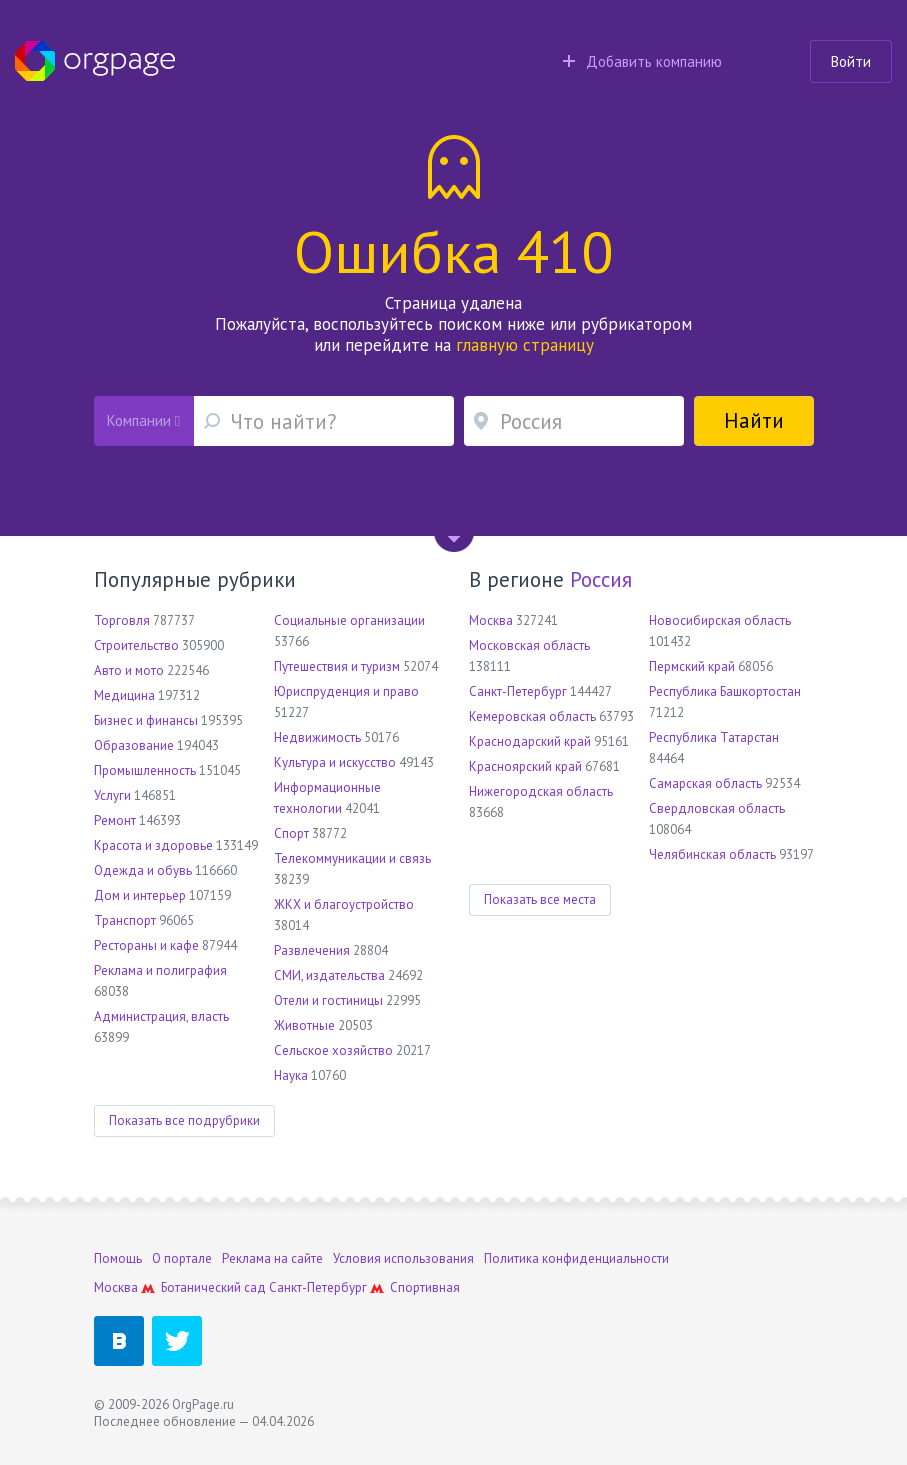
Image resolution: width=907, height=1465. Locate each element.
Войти (851, 61)
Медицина (124, 695)
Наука (291, 1075)
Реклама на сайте (272, 1258)
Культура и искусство (335, 762)
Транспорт (125, 920)
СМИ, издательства (329, 975)
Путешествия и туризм (337, 666)
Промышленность (145, 770)
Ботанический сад (213, 1287)
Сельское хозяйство (333, 1050)
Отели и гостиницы (328, 1000)
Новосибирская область (720, 620)
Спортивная (425, 1287)
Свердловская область (717, 808)
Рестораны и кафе (146, 945)
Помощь (118, 1258)
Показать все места (540, 899)
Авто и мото (129, 670)
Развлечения (312, 950)
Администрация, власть (161, 1016)
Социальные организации (349, 620)
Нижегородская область (541, 791)
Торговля (122, 620)
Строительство (136, 645)
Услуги (112, 795)
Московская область (529, 645)
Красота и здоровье (153, 845)
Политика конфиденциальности (576, 1258)
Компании (143, 420)
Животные (304, 1025)
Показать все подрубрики (184, 1120)
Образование (134, 745)
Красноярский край (525, 766)
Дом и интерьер (140, 895)
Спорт (291, 833)
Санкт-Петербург (518, 691)
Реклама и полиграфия (160, 970)
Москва (491, 620)
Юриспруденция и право (346, 691)
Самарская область (705, 783)
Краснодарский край (530, 741)
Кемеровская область (532, 716)
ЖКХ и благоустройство (344, 904)
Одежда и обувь (143, 870)
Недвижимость (317, 737)
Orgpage (95, 61)
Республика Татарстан (714, 737)
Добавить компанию (642, 61)
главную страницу (525, 345)
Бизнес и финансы (146, 720)
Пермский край (692, 666)
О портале (182, 1258)
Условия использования (403, 1258)
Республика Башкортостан (725, 691)
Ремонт (115, 820)
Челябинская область (712, 854)
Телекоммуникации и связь (352, 858)
